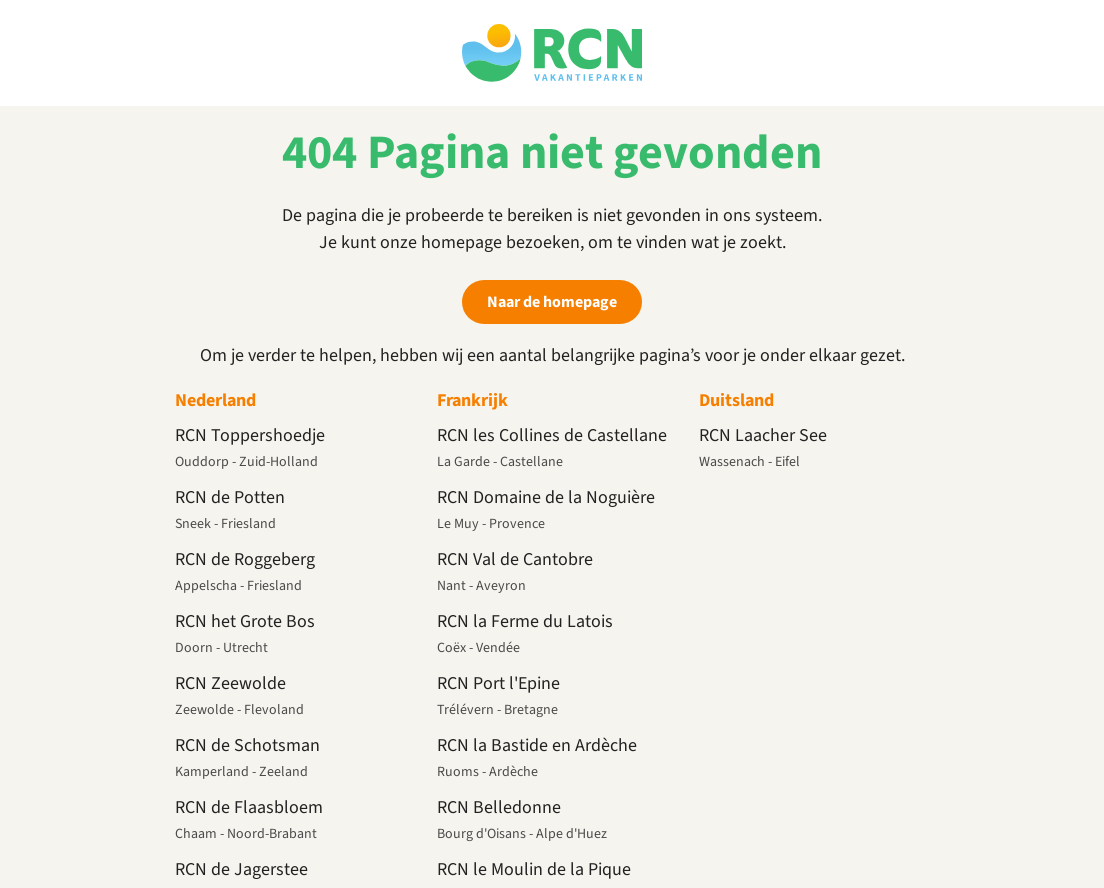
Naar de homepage (552, 302)
